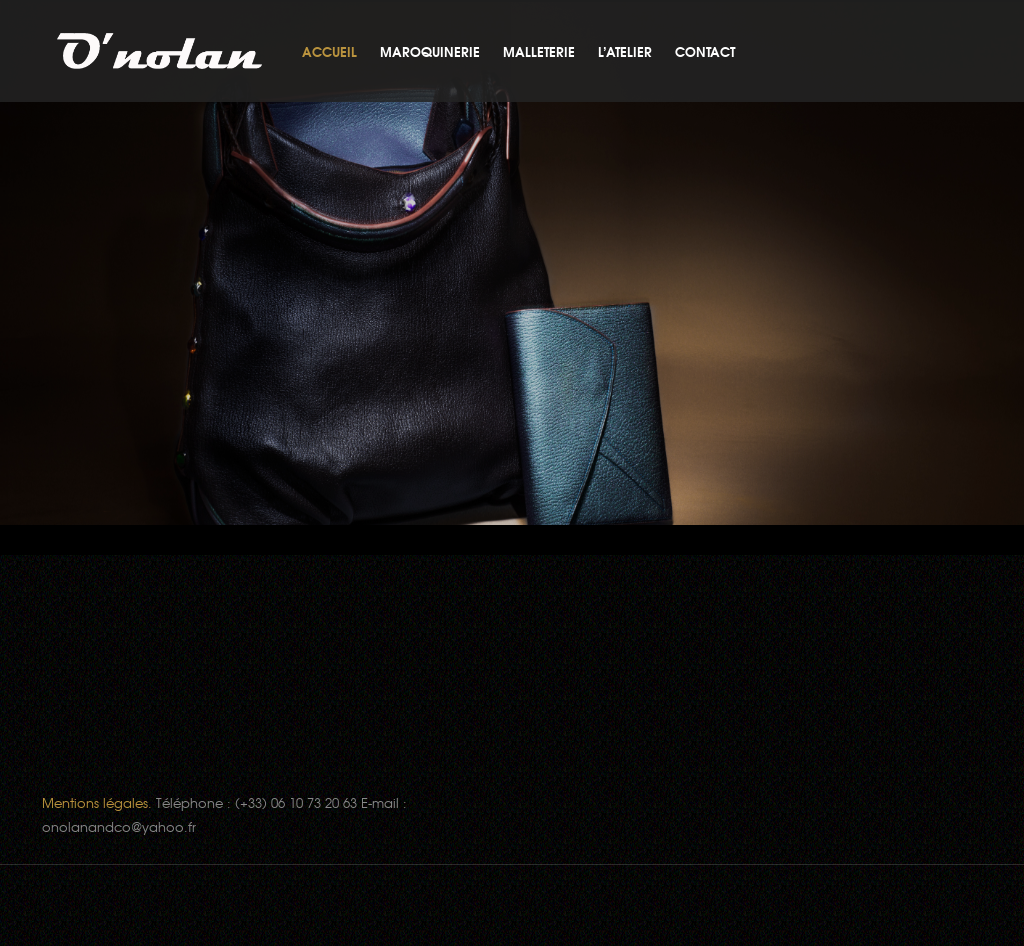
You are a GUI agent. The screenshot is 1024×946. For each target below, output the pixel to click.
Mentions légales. (97, 802)
